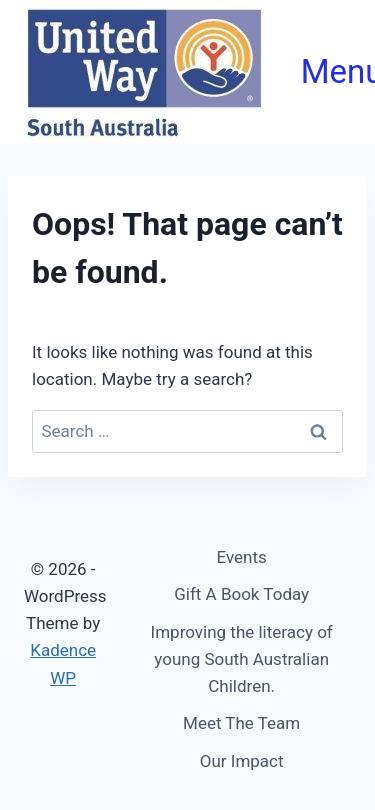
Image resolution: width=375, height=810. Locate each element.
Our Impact (242, 761)
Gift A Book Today (241, 594)
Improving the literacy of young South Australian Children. (242, 659)
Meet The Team (241, 723)
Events (242, 557)
